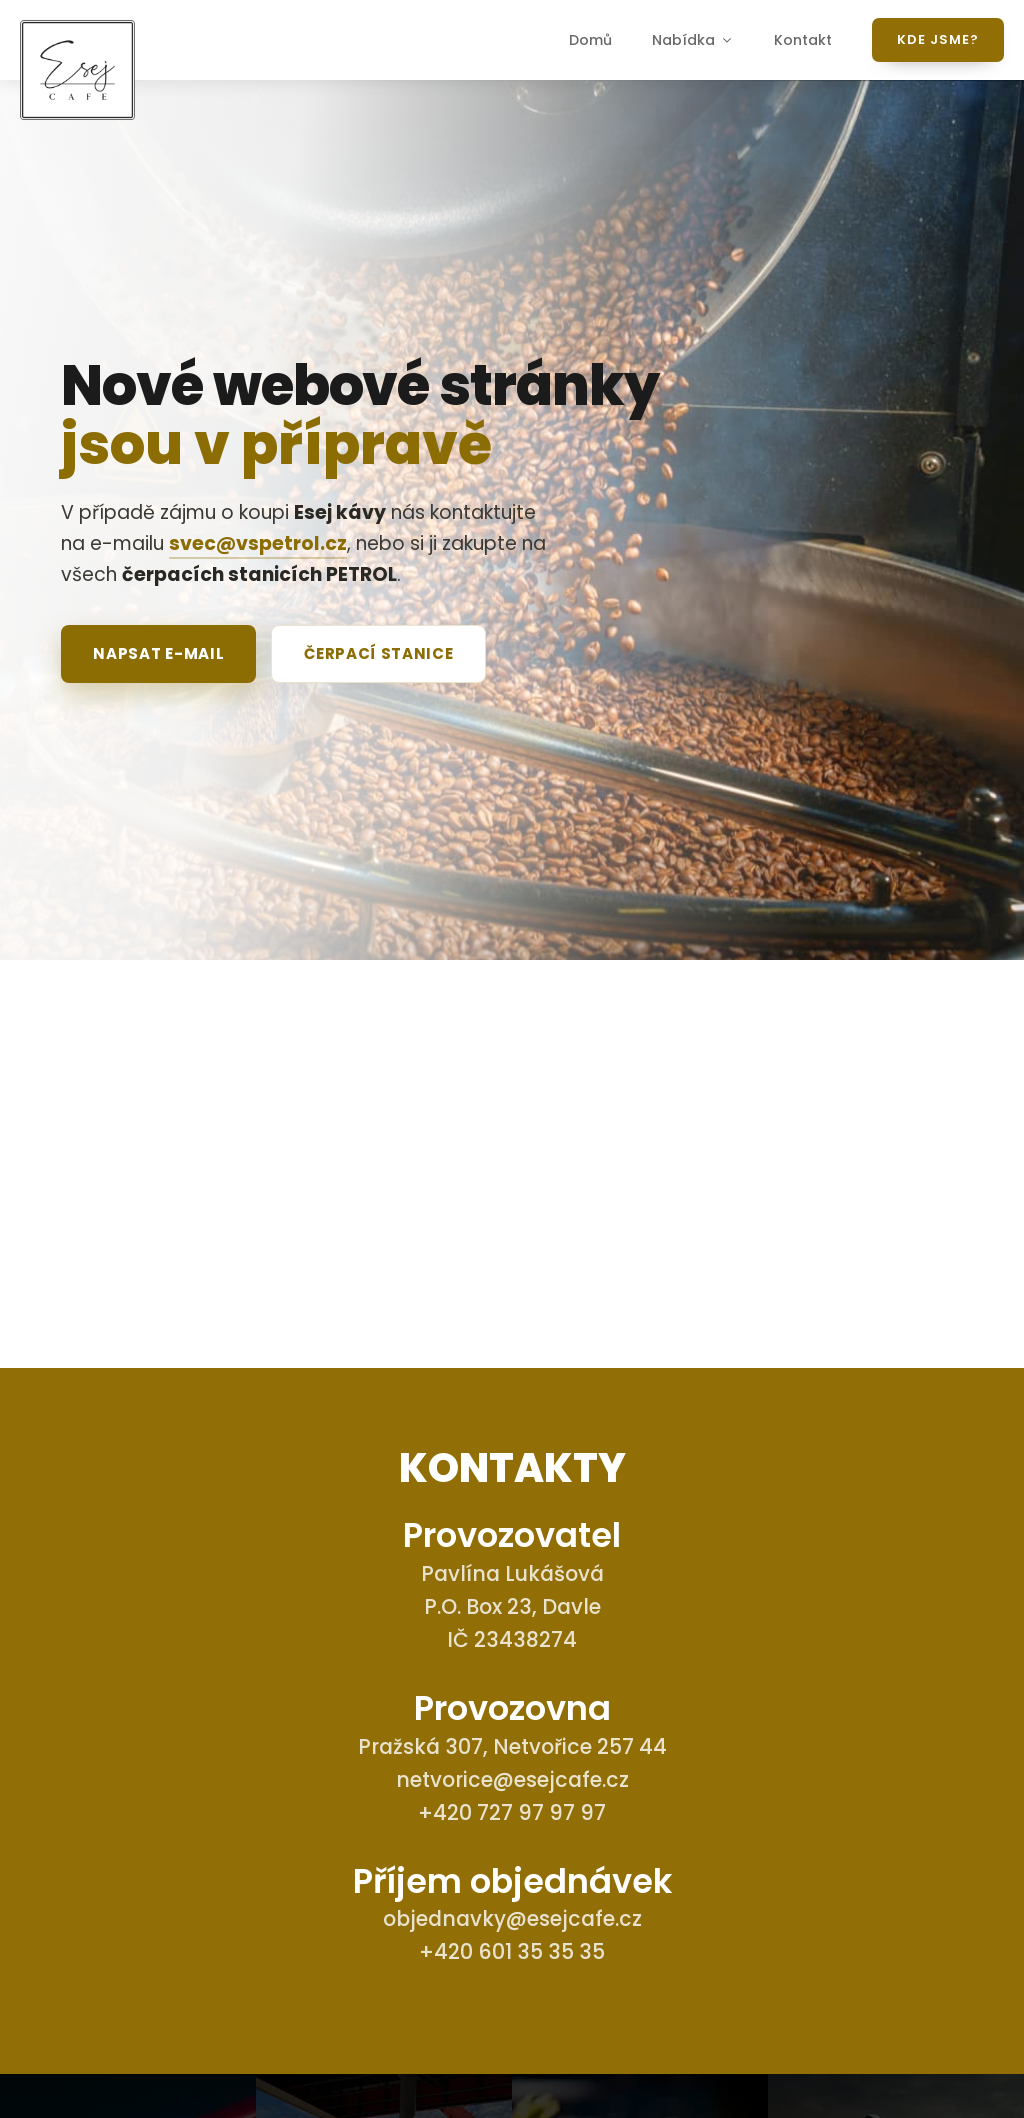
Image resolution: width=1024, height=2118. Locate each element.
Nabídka (693, 40)
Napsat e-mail (158, 653)
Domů (590, 40)
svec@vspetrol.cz (258, 543)
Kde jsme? (938, 39)
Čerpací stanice (378, 653)
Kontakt (803, 40)
